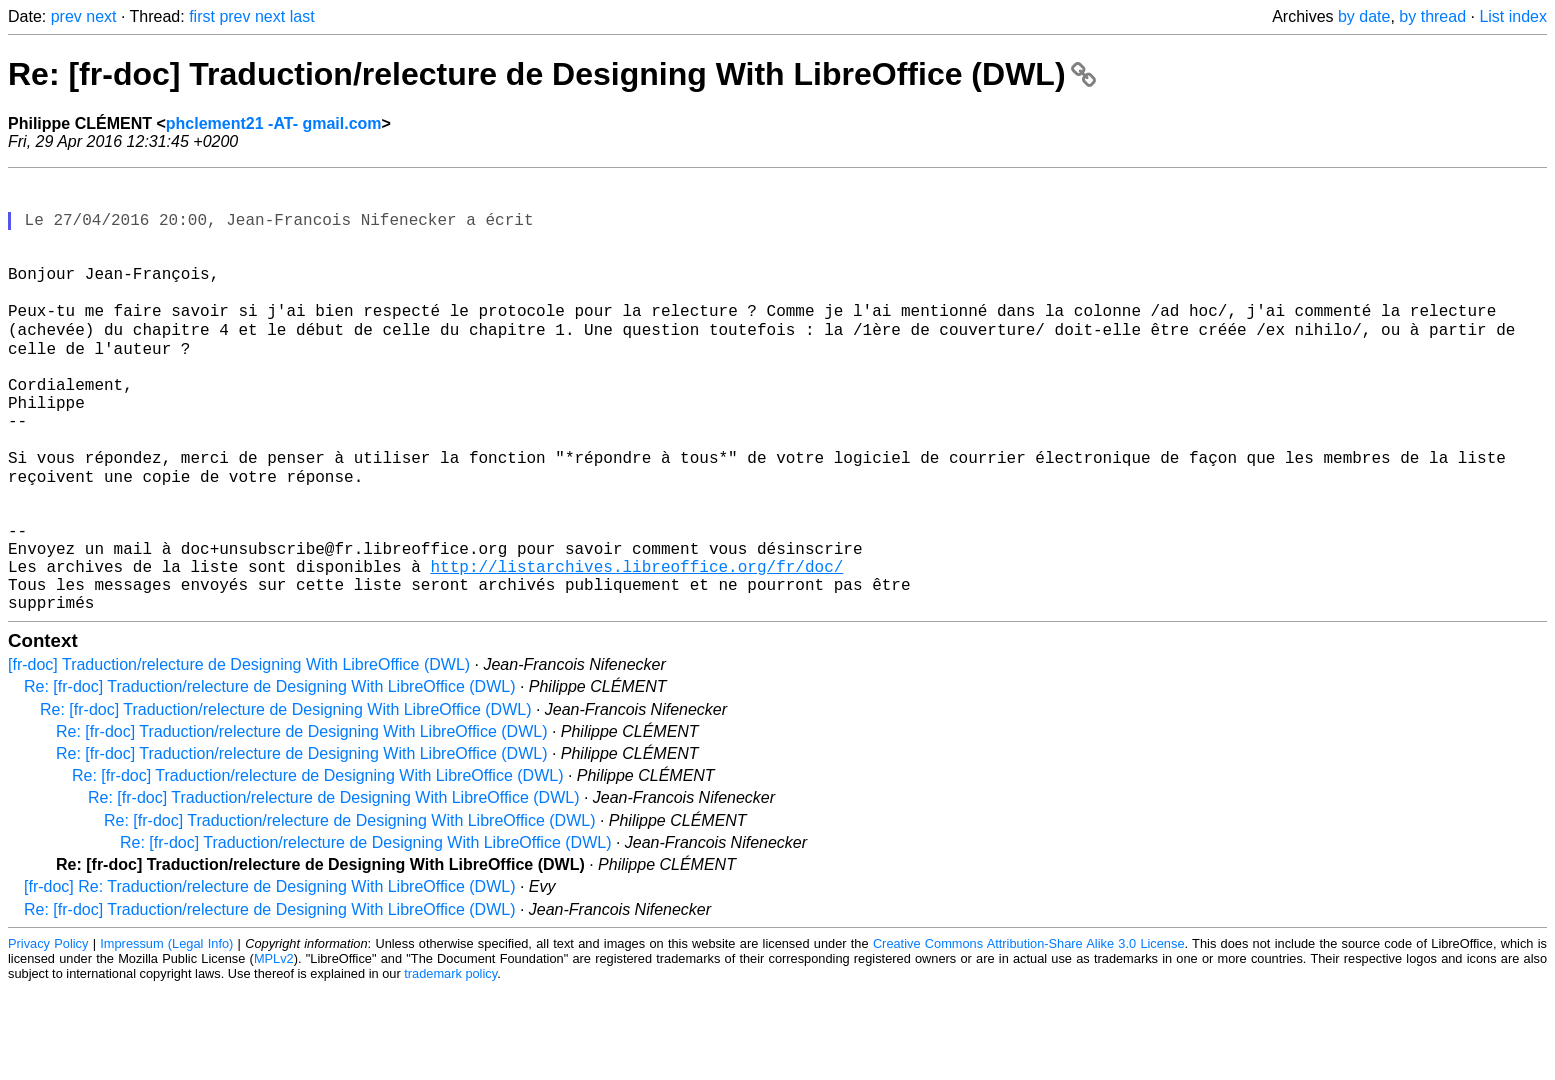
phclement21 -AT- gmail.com (274, 123)
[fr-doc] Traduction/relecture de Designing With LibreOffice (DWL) (239, 755)
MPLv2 (274, 1049)
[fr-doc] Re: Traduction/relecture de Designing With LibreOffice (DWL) (269, 977)
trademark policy (450, 1064)
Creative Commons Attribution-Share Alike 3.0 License (1029, 1034)
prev (66, 16)
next (101, 16)
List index (1513, 16)
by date (1364, 16)
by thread (1432, 16)
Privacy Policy (48, 1034)
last (302, 16)
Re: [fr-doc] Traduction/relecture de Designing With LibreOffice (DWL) (552, 74)
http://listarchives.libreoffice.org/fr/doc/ (636, 649)
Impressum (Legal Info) (166, 1034)
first (202, 16)
